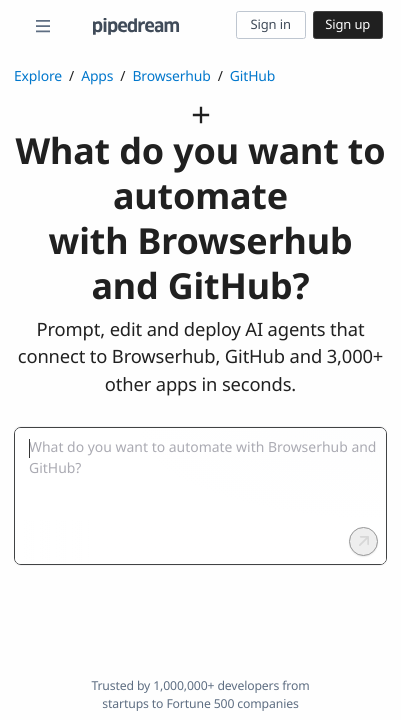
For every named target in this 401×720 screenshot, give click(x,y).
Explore (38, 76)
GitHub (252, 76)
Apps (97, 76)
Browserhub (171, 76)
